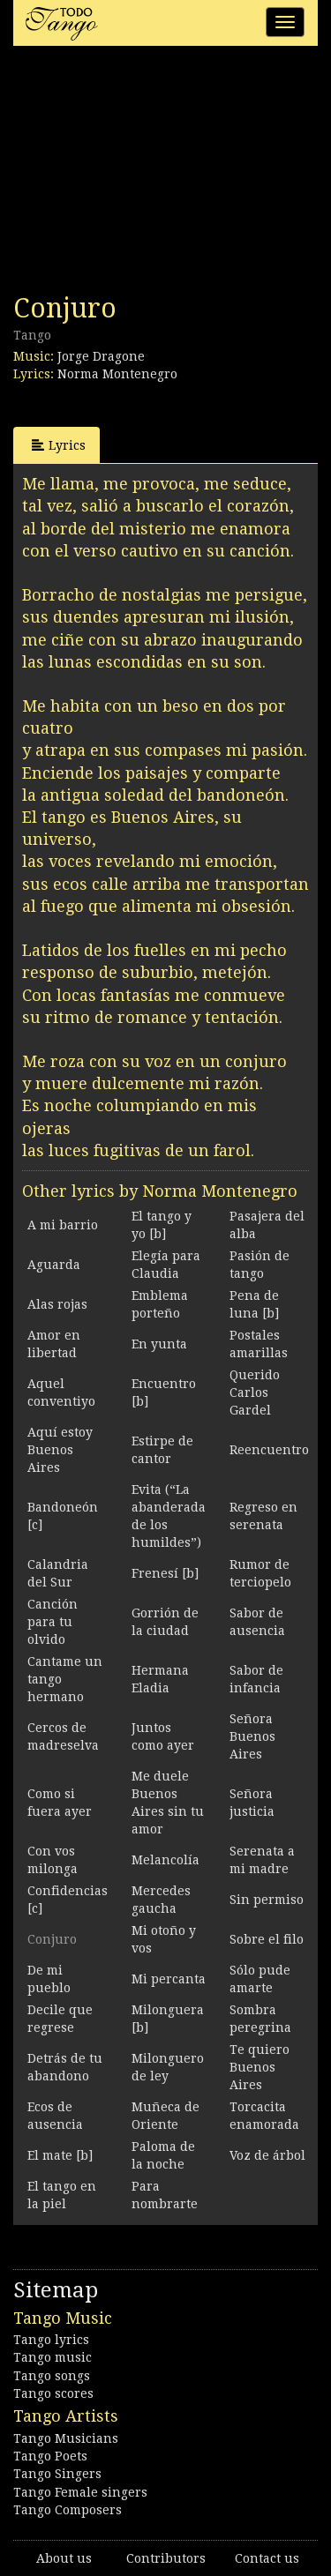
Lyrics (59, 444)
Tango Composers (67, 2510)
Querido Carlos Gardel (254, 1392)
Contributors (166, 2558)
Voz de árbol (267, 2155)
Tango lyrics (51, 2340)
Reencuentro (269, 1450)
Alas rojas (57, 1304)
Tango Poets (50, 2456)
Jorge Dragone (101, 356)
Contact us (267, 2558)
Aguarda (53, 1265)
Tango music (52, 2357)
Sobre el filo (266, 1939)
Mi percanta (169, 1979)
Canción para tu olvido (52, 1621)
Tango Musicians (65, 2438)
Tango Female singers (80, 2492)
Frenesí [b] (165, 1573)
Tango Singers (57, 2474)
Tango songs (51, 2376)
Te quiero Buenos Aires (259, 2067)
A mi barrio (62, 1225)
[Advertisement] (145, 174)
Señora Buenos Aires (252, 1736)
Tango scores (53, 2393)
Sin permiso (266, 1900)
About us (64, 2558)
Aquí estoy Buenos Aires (60, 1450)
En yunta (159, 1344)
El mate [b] (60, 2155)
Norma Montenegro (117, 374)
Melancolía (165, 1860)
